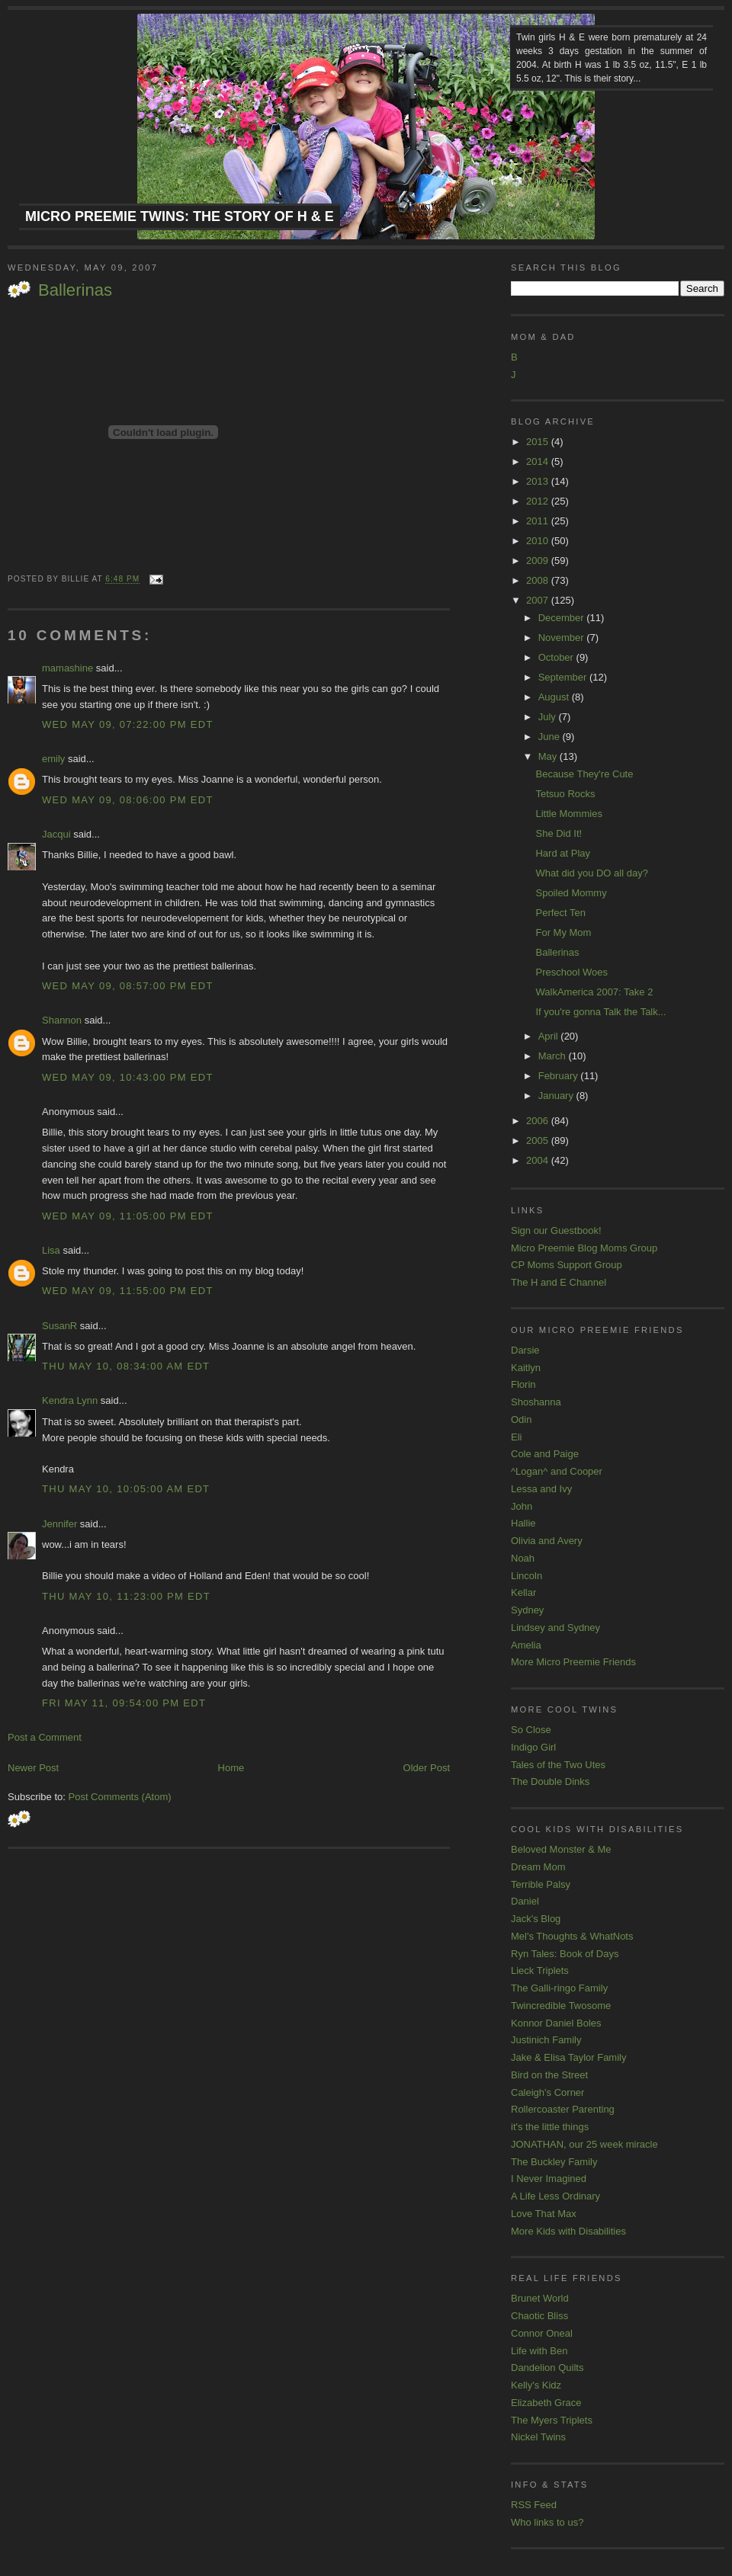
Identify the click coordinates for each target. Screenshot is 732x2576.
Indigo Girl (533, 1747)
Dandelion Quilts (547, 2367)
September (563, 677)
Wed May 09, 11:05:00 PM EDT (128, 1216)
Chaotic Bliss (539, 2315)
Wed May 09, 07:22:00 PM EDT (128, 724)
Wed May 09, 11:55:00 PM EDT (128, 1290)
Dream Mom (538, 1867)
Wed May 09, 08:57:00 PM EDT (128, 986)
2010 (538, 540)
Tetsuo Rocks (565, 793)
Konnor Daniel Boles (556, 2023)
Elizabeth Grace (546, 2402)
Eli (516, 1437)
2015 (538, 441)
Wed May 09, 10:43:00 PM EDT (128, 1077)
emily (53, 758)
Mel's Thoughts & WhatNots (572, 1936)
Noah (523, 1558)
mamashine (67, 668)
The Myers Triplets (551, 2420)
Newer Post (33, 1767)
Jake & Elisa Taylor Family (568, 2057)
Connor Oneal (542, 2333)
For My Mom (563, 932)
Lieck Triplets (540, 1970)
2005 (538, 1140)
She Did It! (558, 833)
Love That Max (543, 2213)
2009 (538, 560)
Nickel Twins (538, 2437)
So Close (531, 1729)
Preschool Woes (571, 972)
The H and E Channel (558, 1282)
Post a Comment (45, 1737)
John (521, 1506)
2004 (538, 1160)
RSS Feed (534, 2504)
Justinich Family (546, 2040)
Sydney (527, 1610)
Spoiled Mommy (570, 893)
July (548, 716)
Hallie (523, 1523)
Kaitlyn (526, 1367)
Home (231, 1767)
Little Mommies (568, 813)
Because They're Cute (584, 774)
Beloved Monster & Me (561, 1849)
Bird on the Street (549, 2075)
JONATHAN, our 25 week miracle (584, 2144)
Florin (523, 1384)
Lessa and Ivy (541, 1489)
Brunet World (540, 2298)
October (557, 657)
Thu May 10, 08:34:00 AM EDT (126, 1366)
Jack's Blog (535, 1918)
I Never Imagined (548, 2178)
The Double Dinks (550, 1781)
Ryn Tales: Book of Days (564, 1953)
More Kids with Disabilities (568, 2231)
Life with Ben (539, 2351)
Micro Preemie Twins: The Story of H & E (179, 216)
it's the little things (550, 2126)
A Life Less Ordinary (555, 2196)
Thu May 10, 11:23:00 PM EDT (126, 1596)
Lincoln (526, 1575)
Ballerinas (75, 290)
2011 (538, 521)
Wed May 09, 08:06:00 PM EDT (128, 800)
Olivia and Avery (547, 1540)
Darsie (525, 1350)
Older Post (426, 1767)
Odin (521, 1419)
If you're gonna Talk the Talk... (600, 1011)
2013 (538, 481)
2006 (538, 1120)
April (549, 1036)
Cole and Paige (545, 1453)
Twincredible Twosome (561, 2005)
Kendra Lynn (70, 1400)
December (562, 617)
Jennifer (59, 1524)
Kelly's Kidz (536, 2385)
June (550, 736)
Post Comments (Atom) (120, 1796)
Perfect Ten (560, 912)
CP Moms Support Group (566, 1264)
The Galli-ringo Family (559, 1988)
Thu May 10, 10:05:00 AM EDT (126, 1489)
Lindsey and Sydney (555, 1627)
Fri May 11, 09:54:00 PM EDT (124, 1703)
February (559, 1075)
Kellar (523, 1592)
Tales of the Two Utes (558, 1764)
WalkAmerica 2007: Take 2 (594, 992)
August (555, 697)
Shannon (62, 1020)
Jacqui (56, 834)
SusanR (59, 1325)
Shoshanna (536, 1402)
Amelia (526, 1645)
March (553, 1056)
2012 (538, 501)
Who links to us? (547, 2522)
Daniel (525, 1901)
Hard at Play (562, 853)
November (562, 637)
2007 (538, 600)
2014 (538, 461)
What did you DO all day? (591, 873)
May (549, 756)
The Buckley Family (554, 2161)
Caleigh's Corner (547, 2092)
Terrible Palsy (540, 1884)
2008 (538, 580)
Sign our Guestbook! (556, 1230)
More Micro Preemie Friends (573, 1662)
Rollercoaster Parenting (563, 2109)
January (557, 1095)
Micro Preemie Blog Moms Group (584, 1248)
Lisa (51, 1250)
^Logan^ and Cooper (556, 1471)
